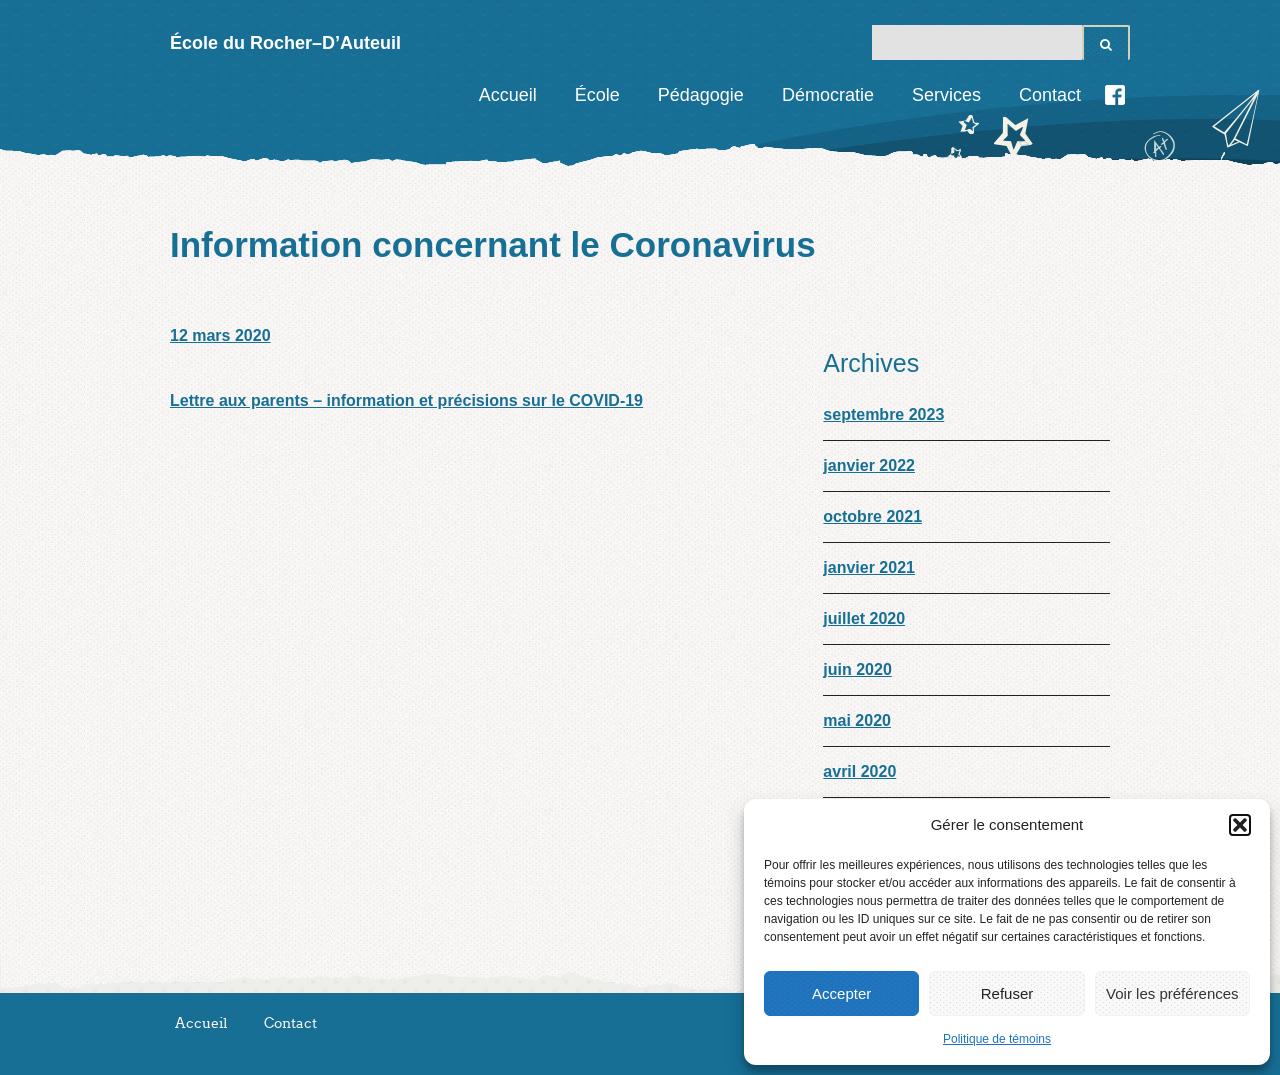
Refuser (1007, 993)
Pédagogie (701, 95)
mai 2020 (857, 720)
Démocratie (828, 95)
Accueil (508, 95)
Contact (1050, 95)
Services (946, 95)
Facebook (1115, 95)
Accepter (841, 993)
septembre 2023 (883, 414)
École (597, 95)
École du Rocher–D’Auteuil (285, 43)
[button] (1240, 825)
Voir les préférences (1172, 993)
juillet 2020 (864, 618)
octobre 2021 (872, 516)
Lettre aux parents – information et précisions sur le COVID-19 (406, 400)
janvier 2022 (869, 465)
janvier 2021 (869, 567)
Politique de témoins (997, 1039)
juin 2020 (857, 669)
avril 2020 (859, 771)
